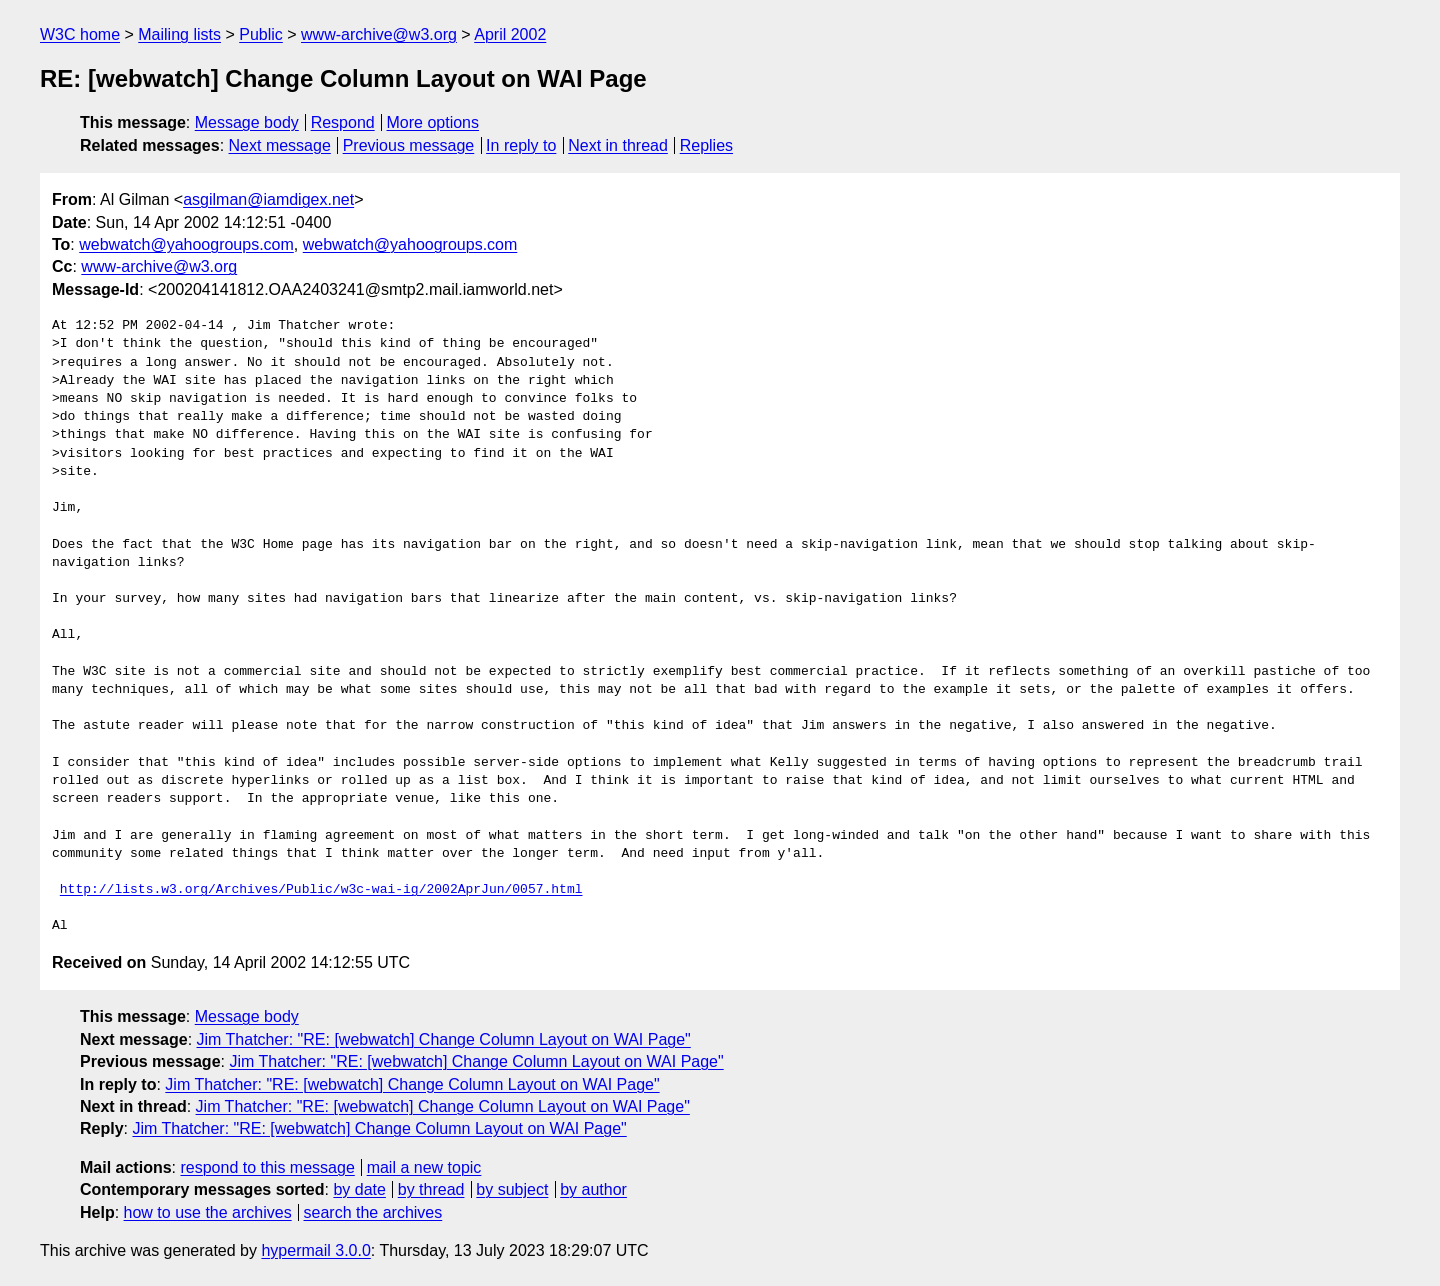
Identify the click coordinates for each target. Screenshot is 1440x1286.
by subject (512, 1189)
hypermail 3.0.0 (315, 1250)
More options (433, 122)
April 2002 (510, 34)
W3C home (80, 34)
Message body (247, 122)
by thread (431, 1189)
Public (261, 34)
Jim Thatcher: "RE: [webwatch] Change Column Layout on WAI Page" (444, 1039)
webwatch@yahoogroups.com (186, 244)
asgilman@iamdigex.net (268, 199)
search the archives (373, 1212)
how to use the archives (208, 1212)
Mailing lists (179, 34)
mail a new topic (424, 1167)
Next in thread (618, 145)
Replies (706, 145)
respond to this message (267, 1167)
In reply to (521, 145)
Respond (343, 122)
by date (359, 1189)
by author (593, 1189)
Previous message (409, 145)
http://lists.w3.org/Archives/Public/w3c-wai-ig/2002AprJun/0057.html (321, 890)
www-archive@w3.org (379, 34)
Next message (280, 145)
